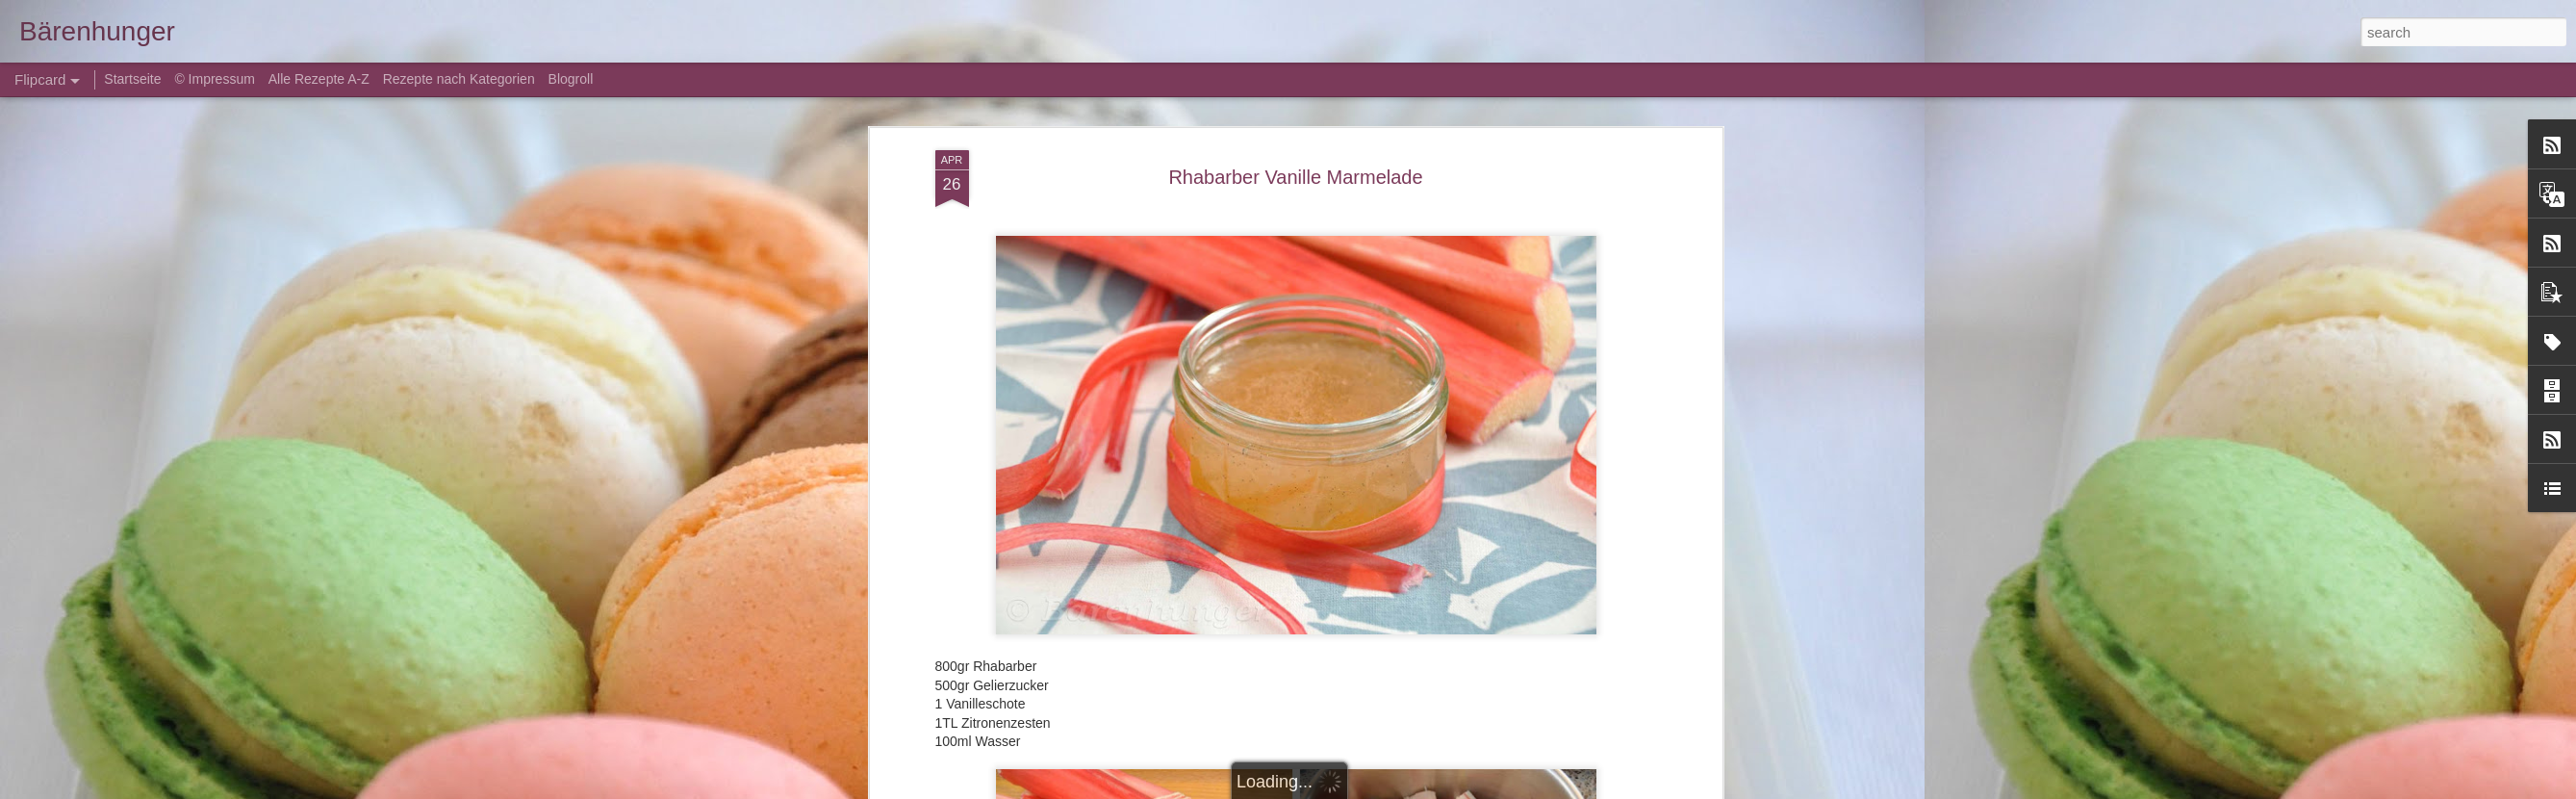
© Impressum (214, 79)
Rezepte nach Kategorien (459, 79)
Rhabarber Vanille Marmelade (1295, 177)
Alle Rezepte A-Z (319, 79)
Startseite (134, 79)
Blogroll (571, 79)
